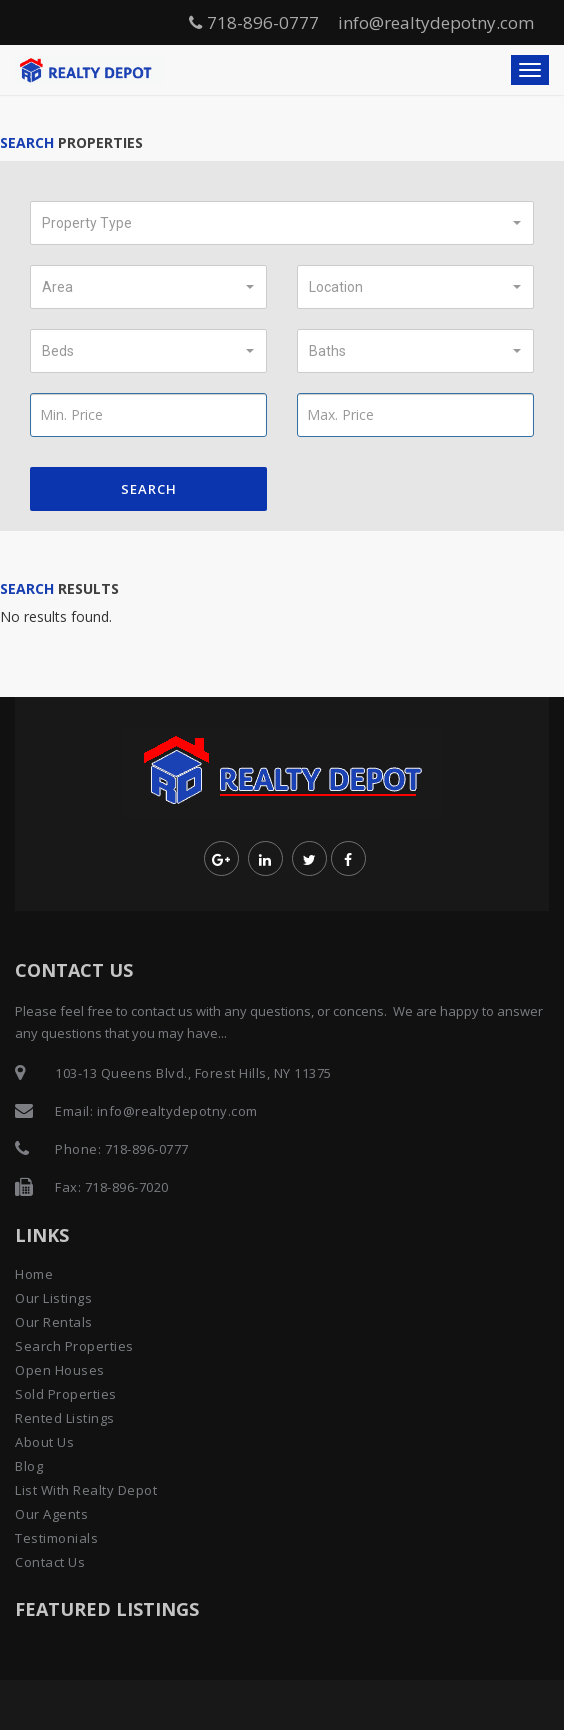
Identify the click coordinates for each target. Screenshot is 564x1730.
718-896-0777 (254, 22)
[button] (282, 223)
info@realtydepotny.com (436, 22)
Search (149, 489)
